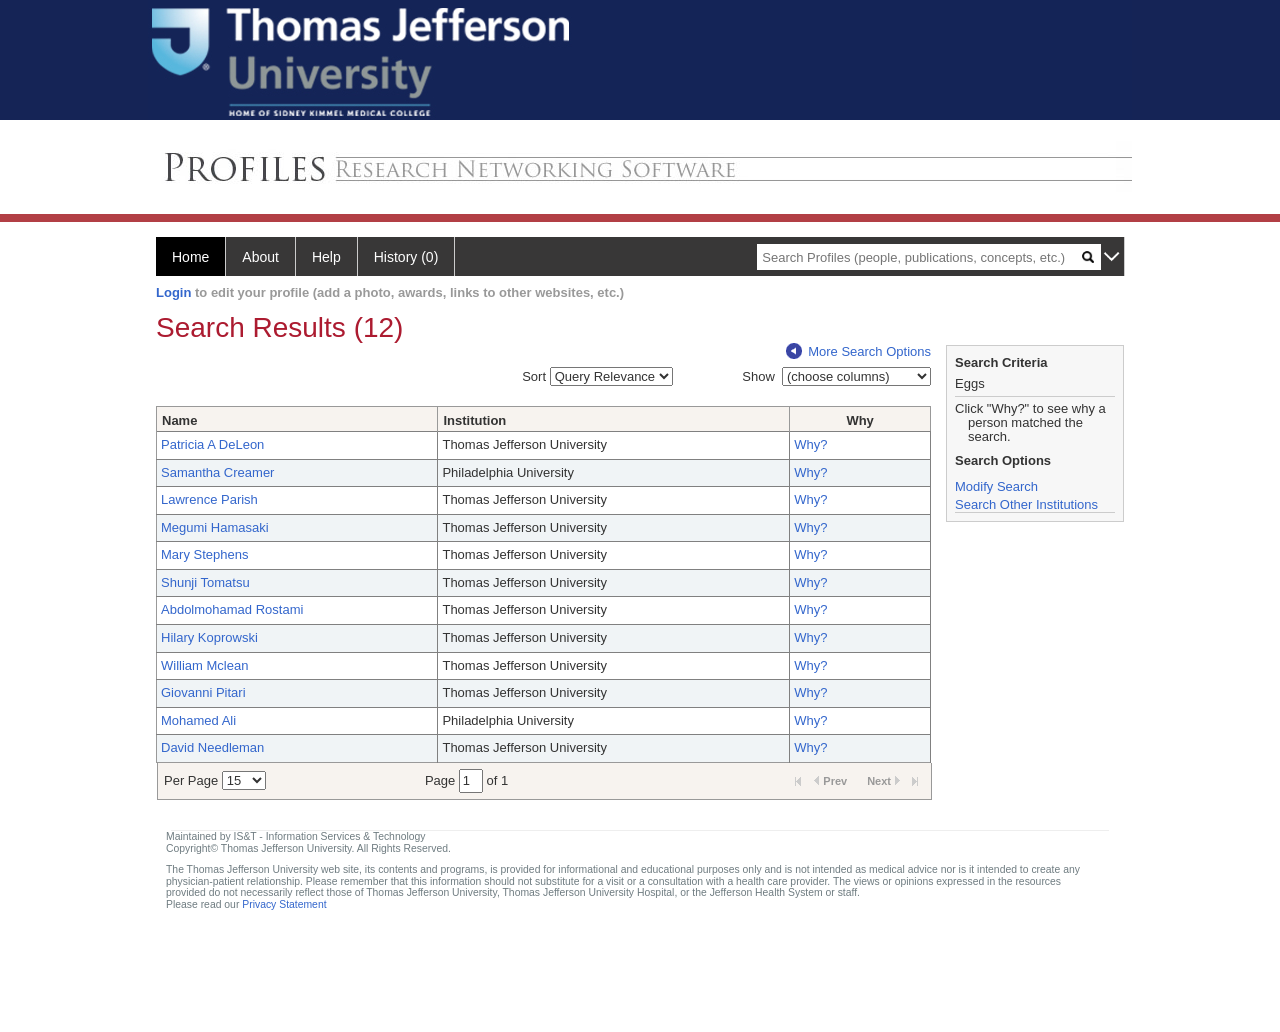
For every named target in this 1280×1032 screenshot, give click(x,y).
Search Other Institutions (1026, 504)
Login (173, 292)
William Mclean (204, 665)
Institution (474, 420)
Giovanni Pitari (203, 692)
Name (179, 420)
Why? (810, 444)
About (260, 257)
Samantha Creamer (217, 472)
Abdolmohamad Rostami (232, 609)
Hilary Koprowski (209, 637)
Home (190, 257)
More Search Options (858, 351)
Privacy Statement (284, 904)
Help (326, 257)
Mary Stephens (204, 554)
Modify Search (996, 486)
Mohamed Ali (198, 720)
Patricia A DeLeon (212, 444)
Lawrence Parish (209, 499)
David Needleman (212, 747)
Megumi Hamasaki (215, 527)
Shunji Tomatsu (205, 582)
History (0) (406, 257)
